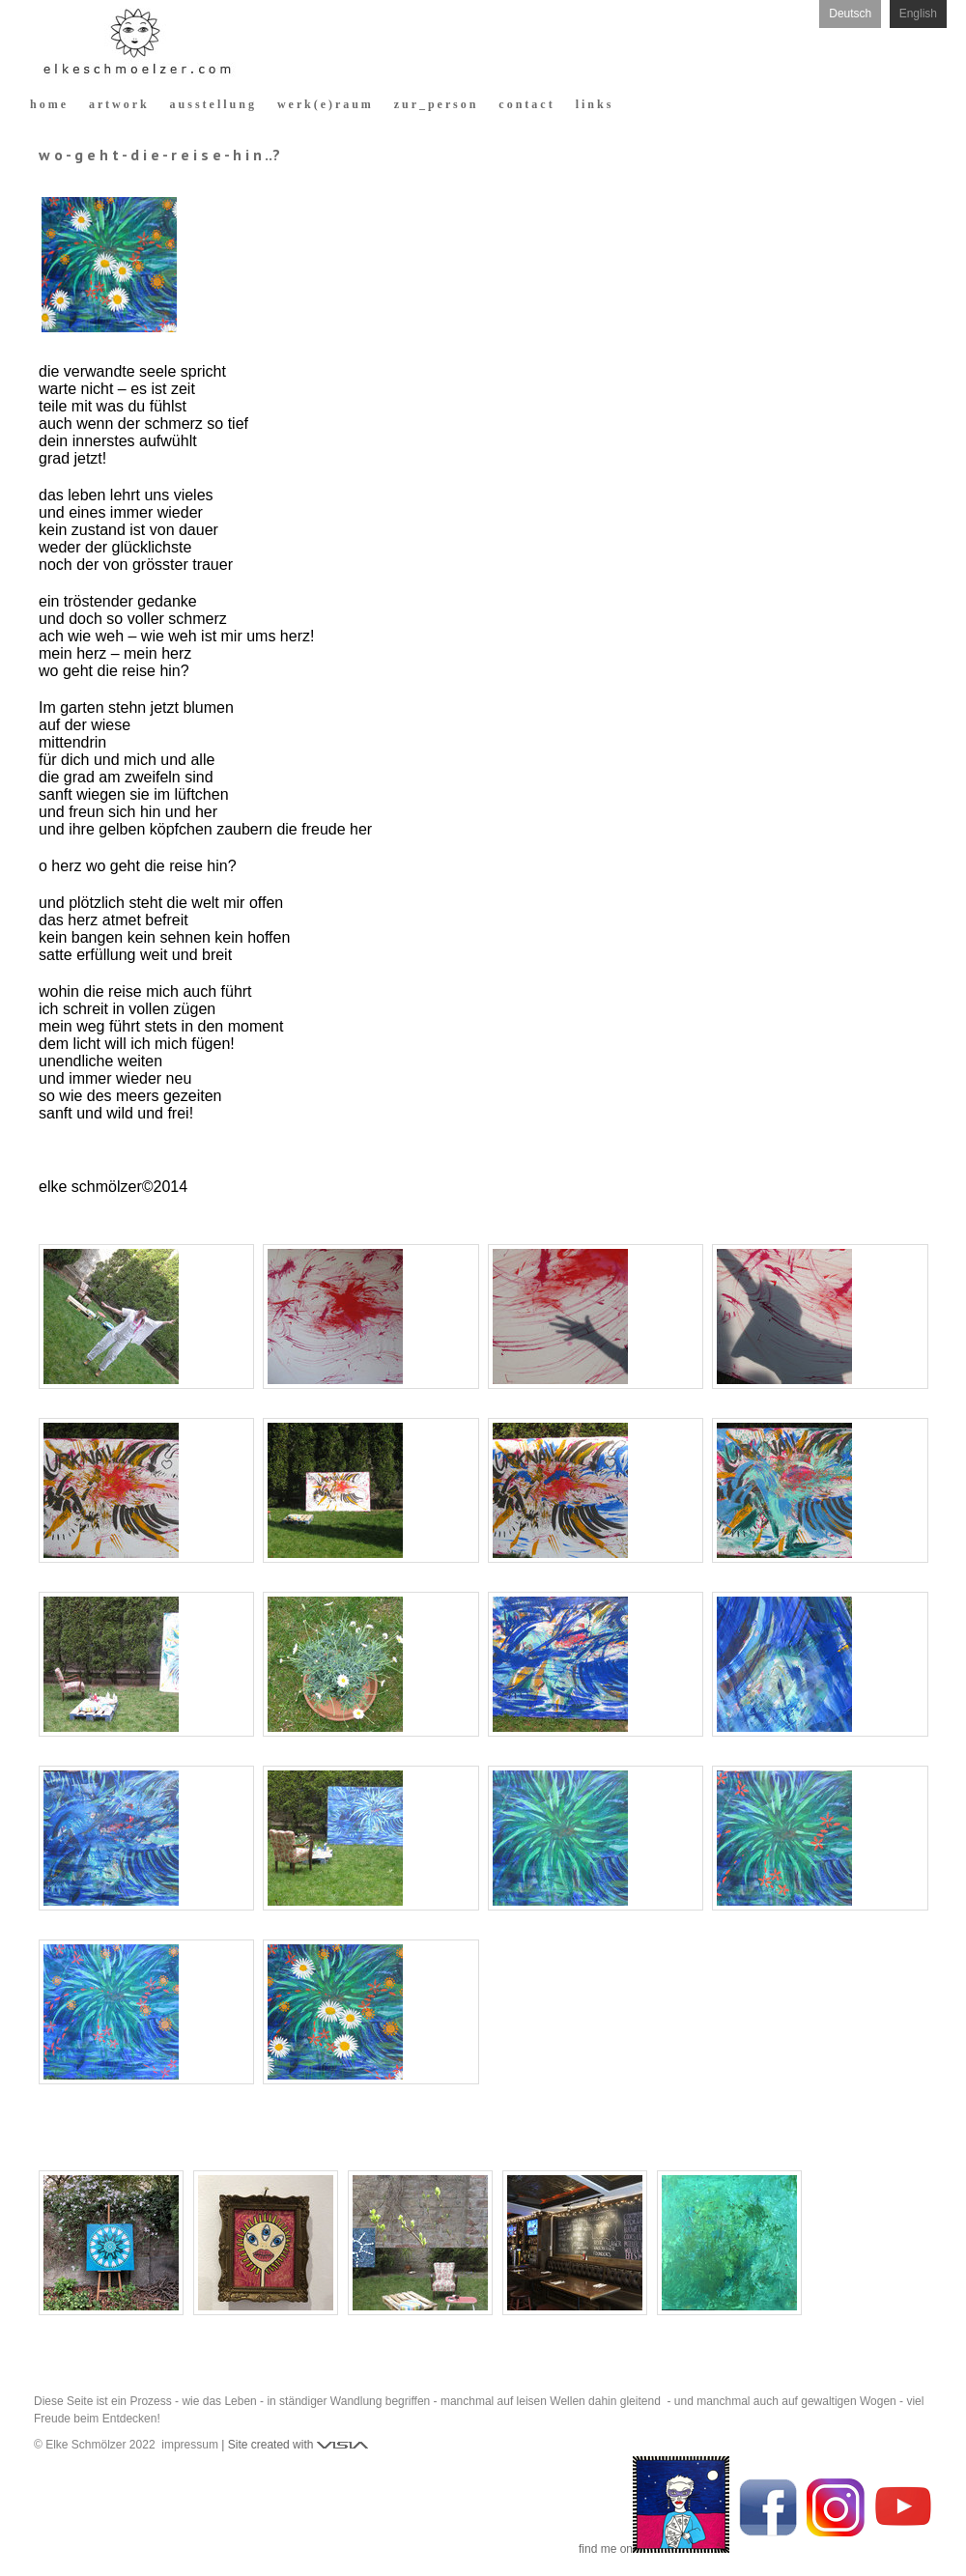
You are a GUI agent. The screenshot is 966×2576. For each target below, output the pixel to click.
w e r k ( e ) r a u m (324, 104)
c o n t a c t (525, 104)
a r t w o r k (118, 104)
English (918, 13)
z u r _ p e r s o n (435, 104)
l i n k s (593, 104)
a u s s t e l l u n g (212, 104)
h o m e (48, 104)
